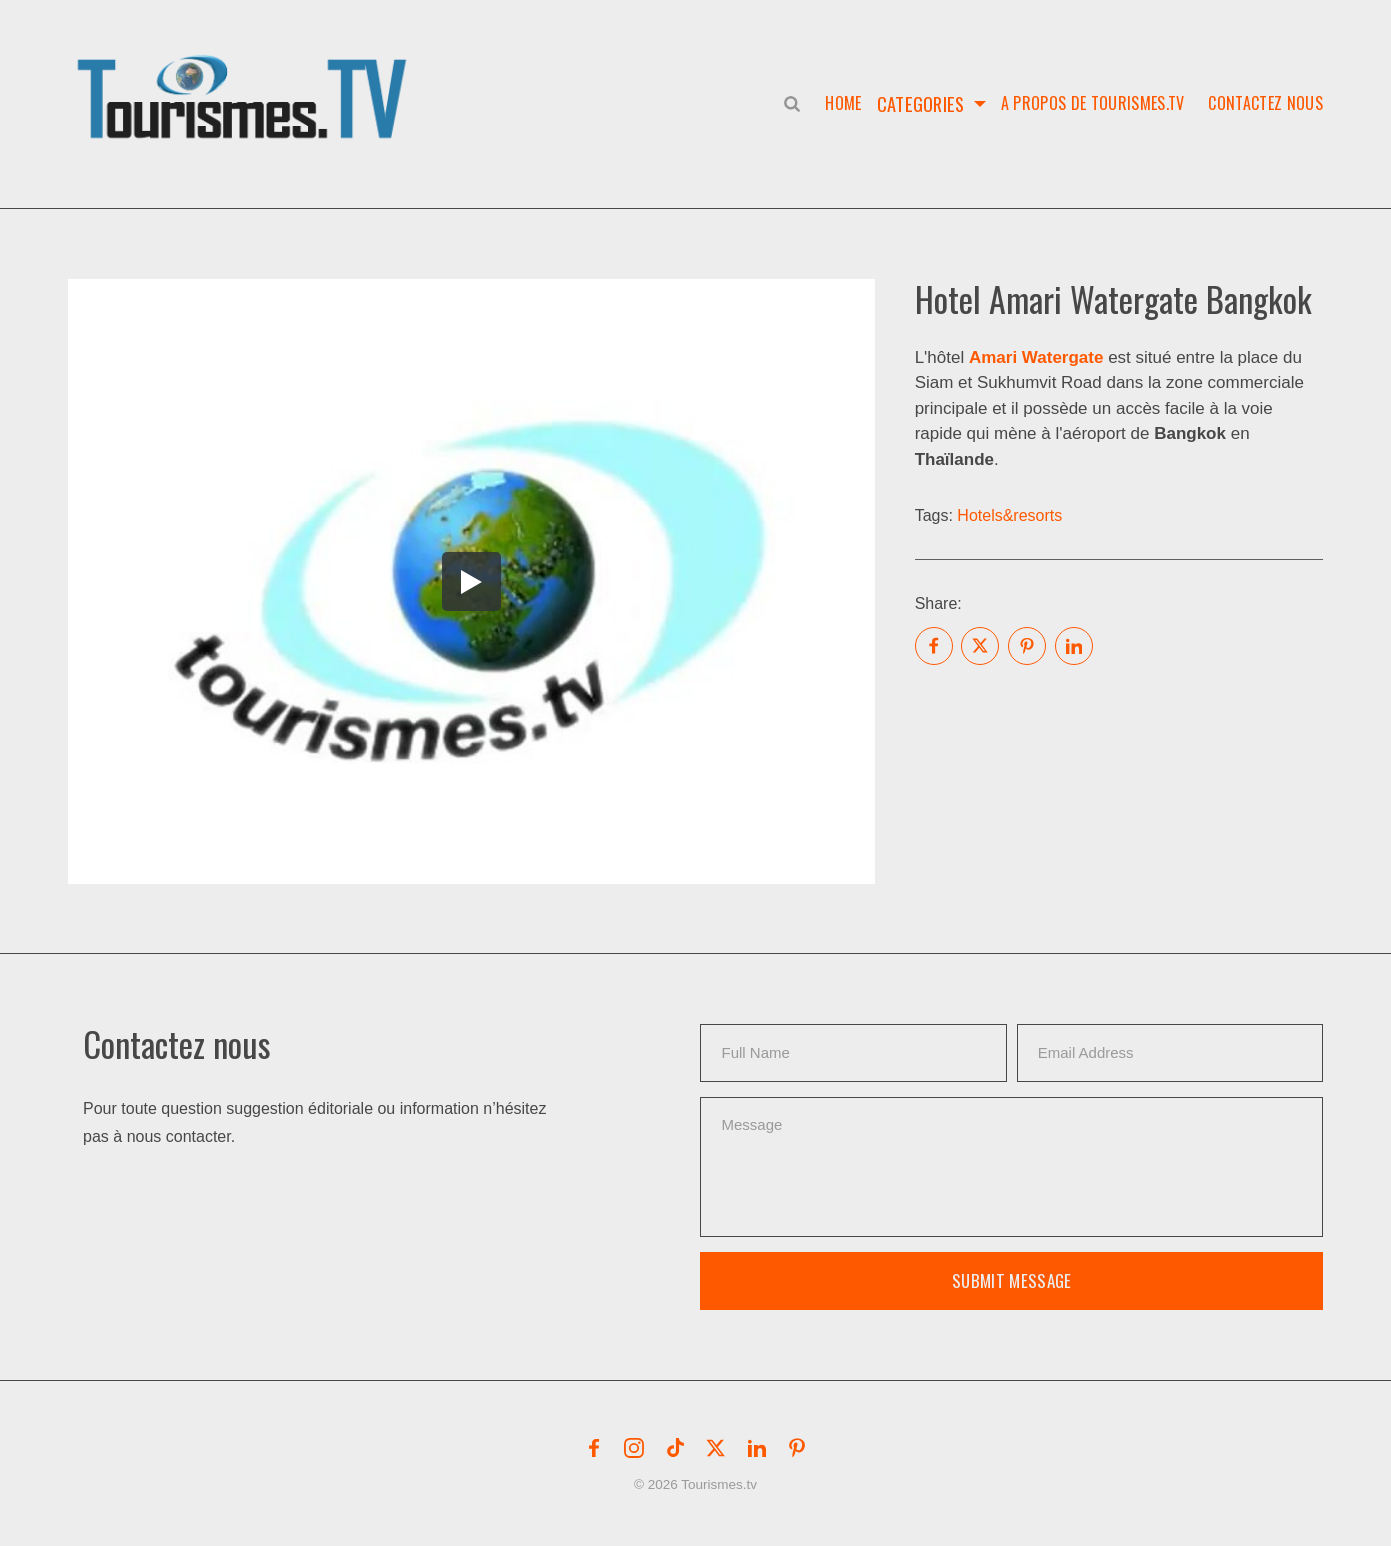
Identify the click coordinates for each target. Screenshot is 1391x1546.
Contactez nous (1265, 103)
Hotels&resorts (1009, 515)
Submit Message (1012, 1280)
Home (839, 103)
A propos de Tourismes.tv (1093, 103)
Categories (920, 103)
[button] (246, 76)
